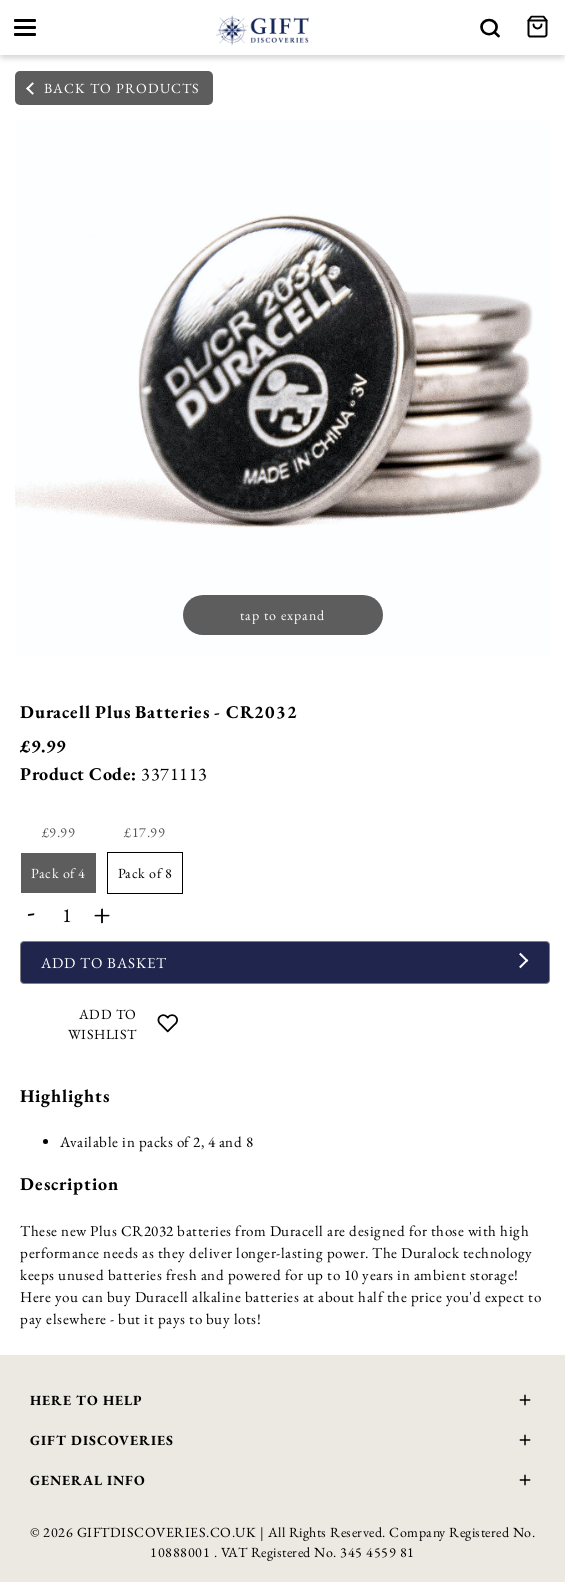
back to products (113, 88)
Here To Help (282, 1402)
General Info (282, 1482)
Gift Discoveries (282, 1442)
